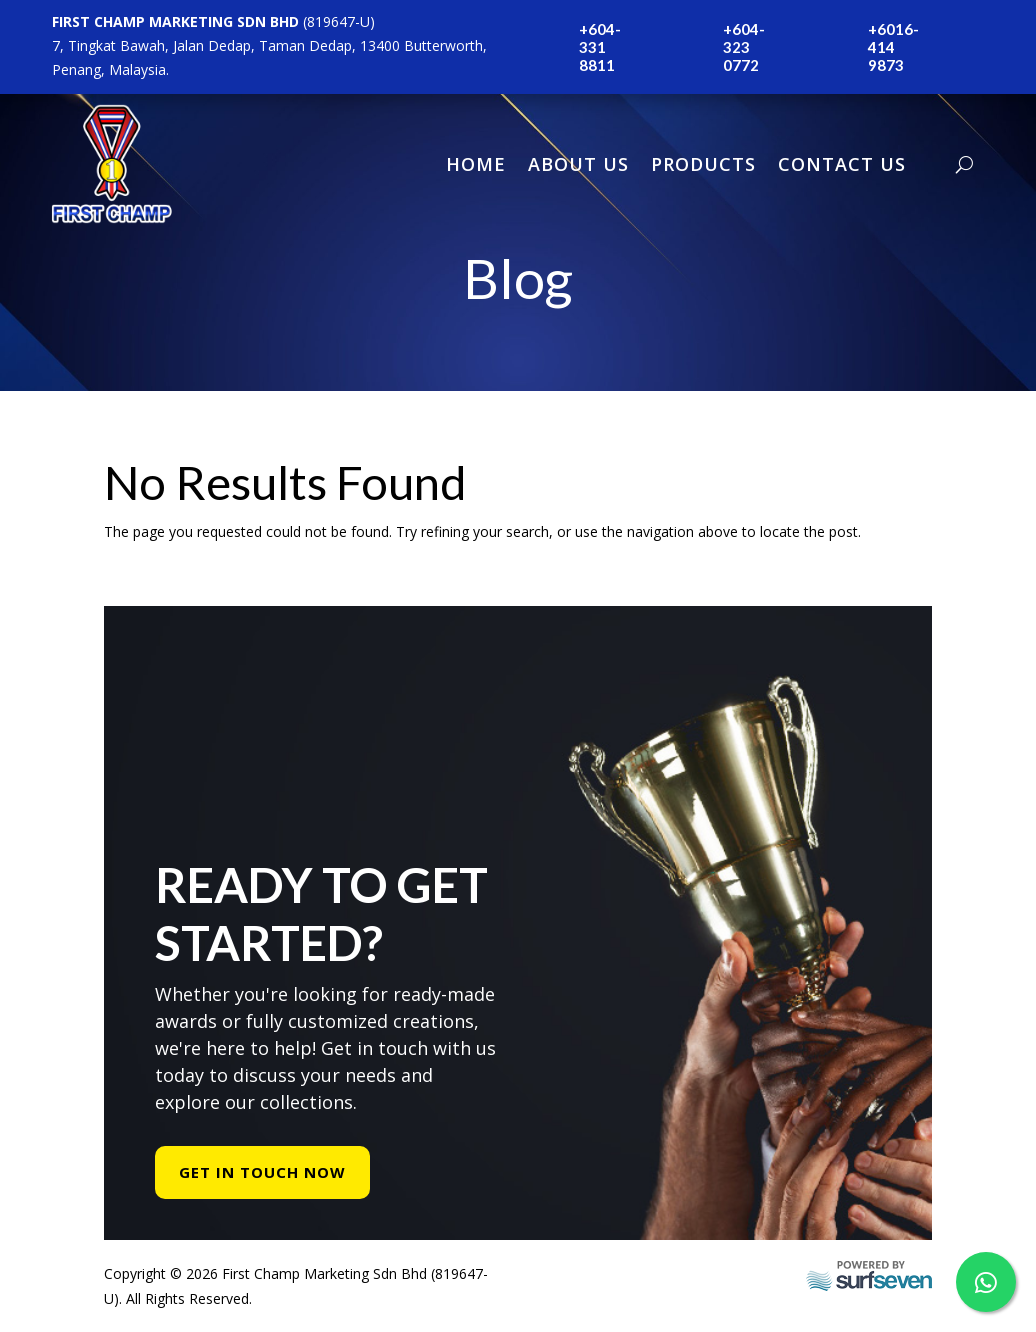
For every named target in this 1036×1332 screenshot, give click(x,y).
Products (703, 164)
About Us (578, 164)
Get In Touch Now (262, 1172)
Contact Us (842, 164)
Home (476, 164)
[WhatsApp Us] (986, 1282)
